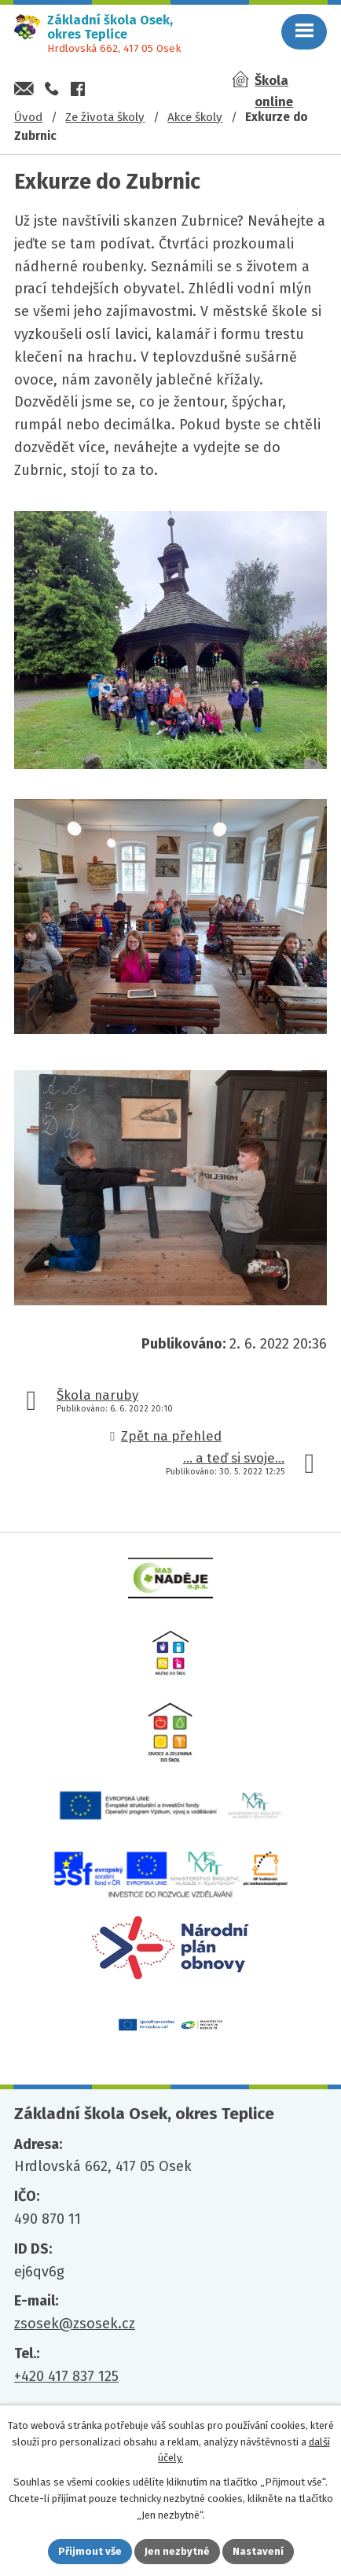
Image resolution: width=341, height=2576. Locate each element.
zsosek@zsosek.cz (74, 2323)
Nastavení (258, 2551)
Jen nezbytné (177, 2551)
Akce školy (194, 117)
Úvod (28, 117)
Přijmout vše (90, 2551)
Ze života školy (105, 117)
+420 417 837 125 (66, 2376)
